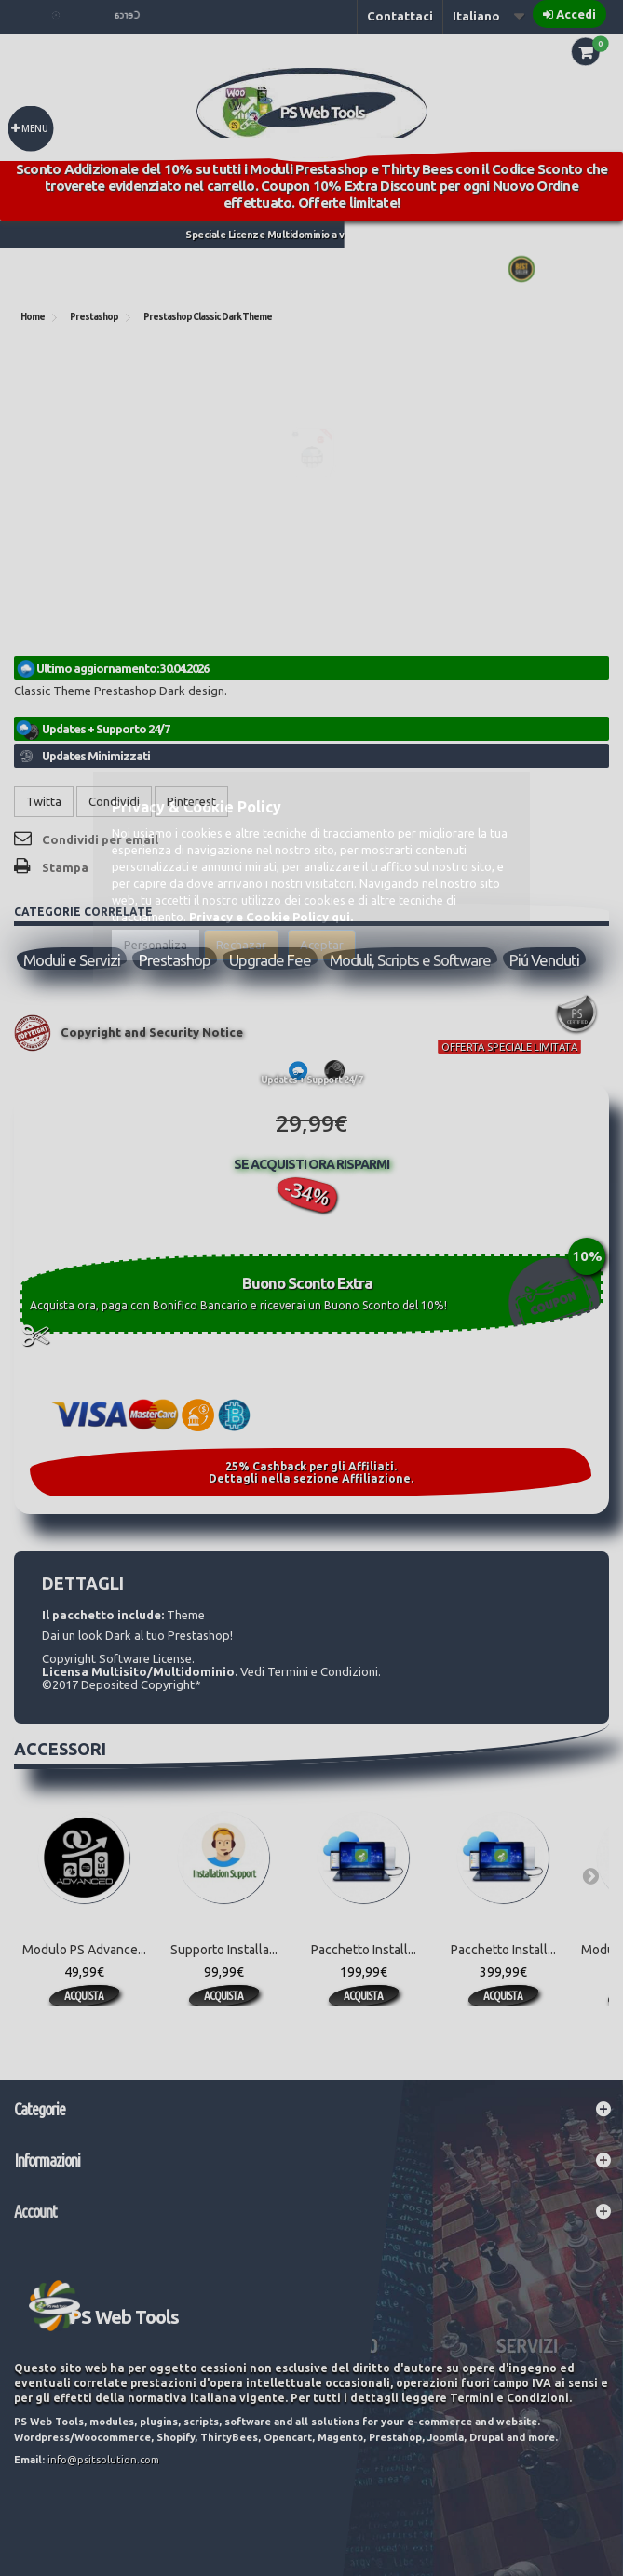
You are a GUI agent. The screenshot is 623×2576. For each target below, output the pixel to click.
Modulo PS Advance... (84, 1949)
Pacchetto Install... (363, 1949)
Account (35, 2211)
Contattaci (400, 15)
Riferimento (51, 652)
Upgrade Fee (270, 960)
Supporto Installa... (224, 1949)
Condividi (114, 801)
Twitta (43, 801)
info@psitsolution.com (103, 2459)
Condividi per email (100, 839)
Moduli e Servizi (71, 960)
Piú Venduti (544, 960)
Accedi (576, 13)
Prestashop (174, 960)
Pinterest (191, 801)
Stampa (65, 867)
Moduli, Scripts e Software (410, 960)
